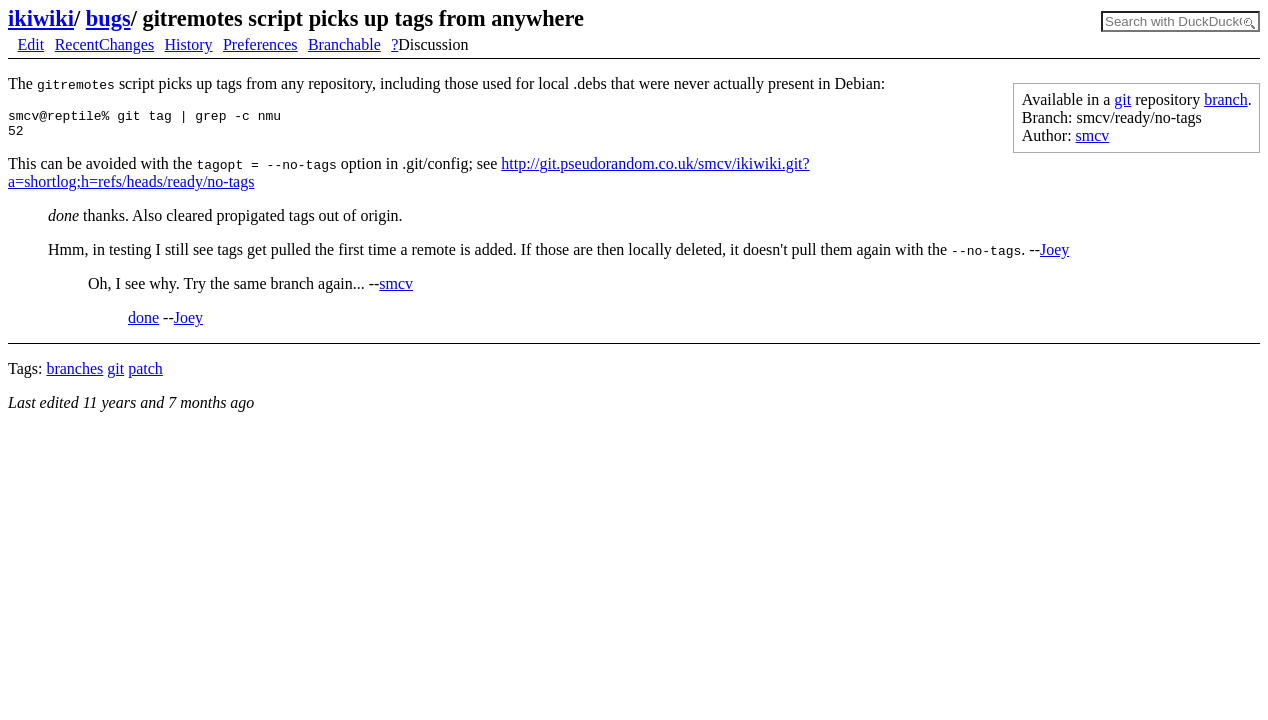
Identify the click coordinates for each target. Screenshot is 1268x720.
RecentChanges (105, 44)
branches (74, 356)
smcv (1093, 135)
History (189, 44)
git (1122, 99)
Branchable (344, 44)
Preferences (260, 44)
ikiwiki (41, 18)
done (143, 305)
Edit (31, 44)
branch (1226, 99)
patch (145, 356)
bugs (108, 18)
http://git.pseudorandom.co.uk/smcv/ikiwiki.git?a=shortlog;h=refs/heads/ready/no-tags (778, 169)
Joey (1054, 237)
